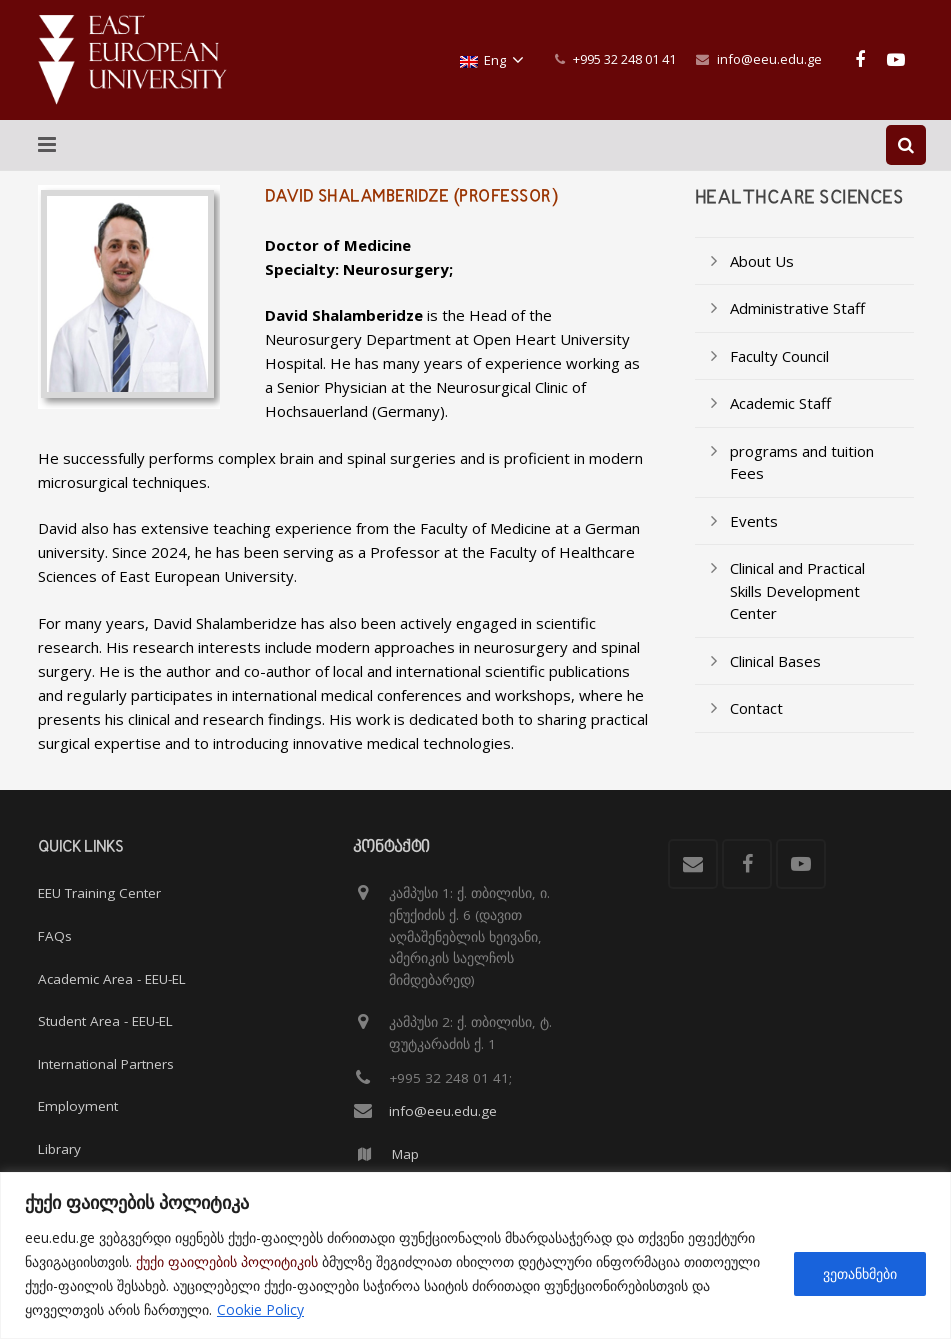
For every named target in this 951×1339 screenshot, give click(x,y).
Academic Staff (780, 423)
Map (405, 1154)
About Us (762, 281)
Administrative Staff (797, 328)
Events (754, 541)
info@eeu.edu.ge (769, 59)
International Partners (106, 1064)
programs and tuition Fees (802, 482)
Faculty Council (779, 376)
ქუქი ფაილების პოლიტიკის (227, 1261)
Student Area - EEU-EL (105, 1022)
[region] (475, 1255)
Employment (78, 1107)
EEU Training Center (99, 894)
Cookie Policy (260, 1309)
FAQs (55, 936)
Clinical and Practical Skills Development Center (797, 610)
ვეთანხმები (860, 1273)
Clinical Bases (775, 681)
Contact (756, 728)
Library (59, 1149)
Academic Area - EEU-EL (112, 979)
